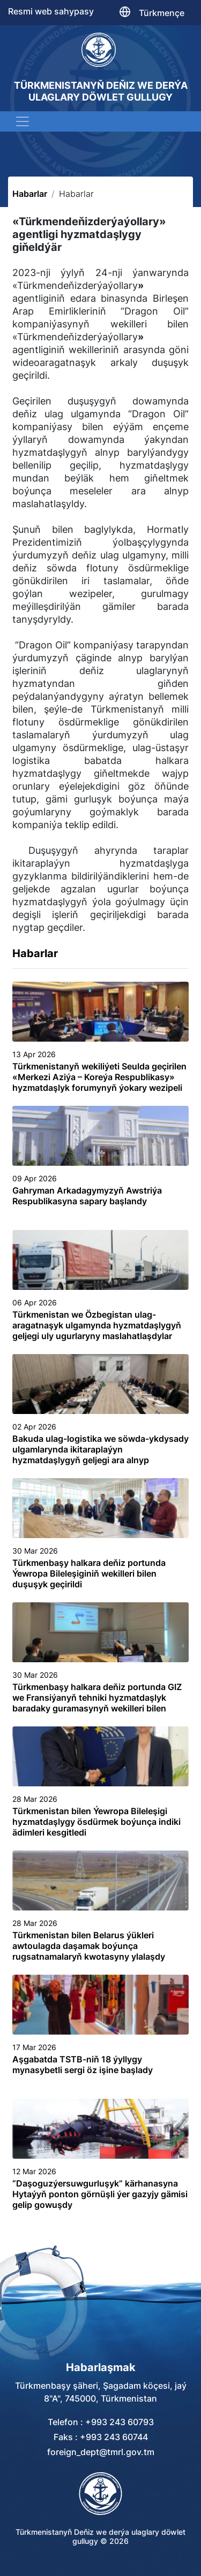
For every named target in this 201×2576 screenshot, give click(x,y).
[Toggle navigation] (22, 121)
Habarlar (29, 193)
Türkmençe (161, 12)
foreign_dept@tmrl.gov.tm (100, 2452)
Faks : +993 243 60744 (101, 2437)
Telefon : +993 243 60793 (101, 2422)
